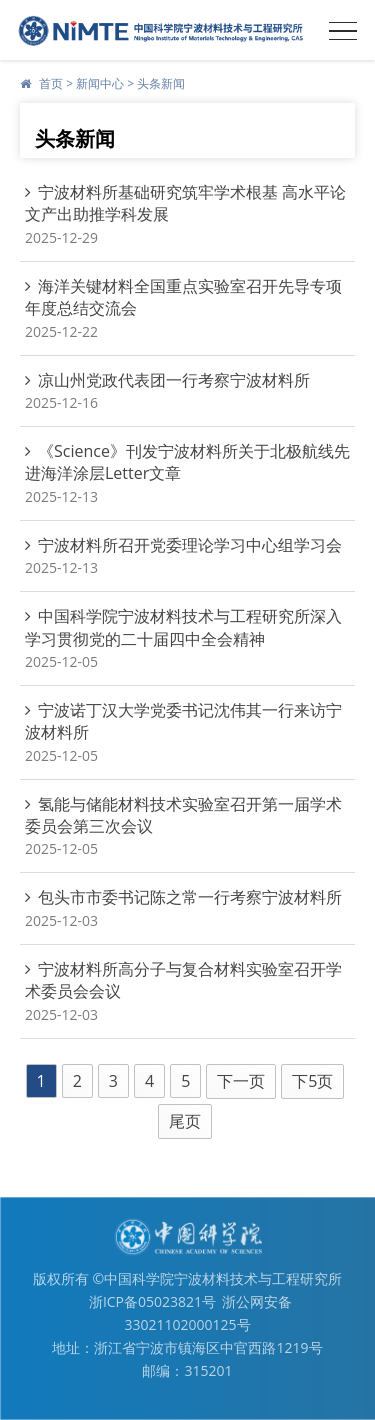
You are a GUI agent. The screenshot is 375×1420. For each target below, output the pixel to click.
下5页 (312, 1081)
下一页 (241, 1081)
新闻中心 (100, 83)
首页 (51, 83)
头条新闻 (161, 83)
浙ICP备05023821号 (152, 1301)
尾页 (185, 1121)
